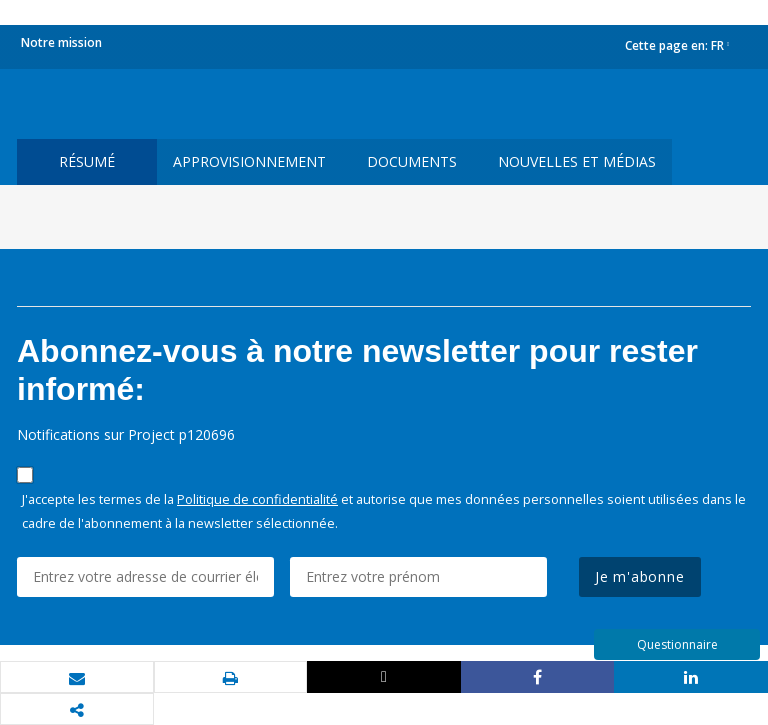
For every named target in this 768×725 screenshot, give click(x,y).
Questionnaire (677, 644)
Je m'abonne (640, 576)
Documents (412, 161)
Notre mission (61, 42)
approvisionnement (249, 161)
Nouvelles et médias (577, 161)
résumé (87, 161)
